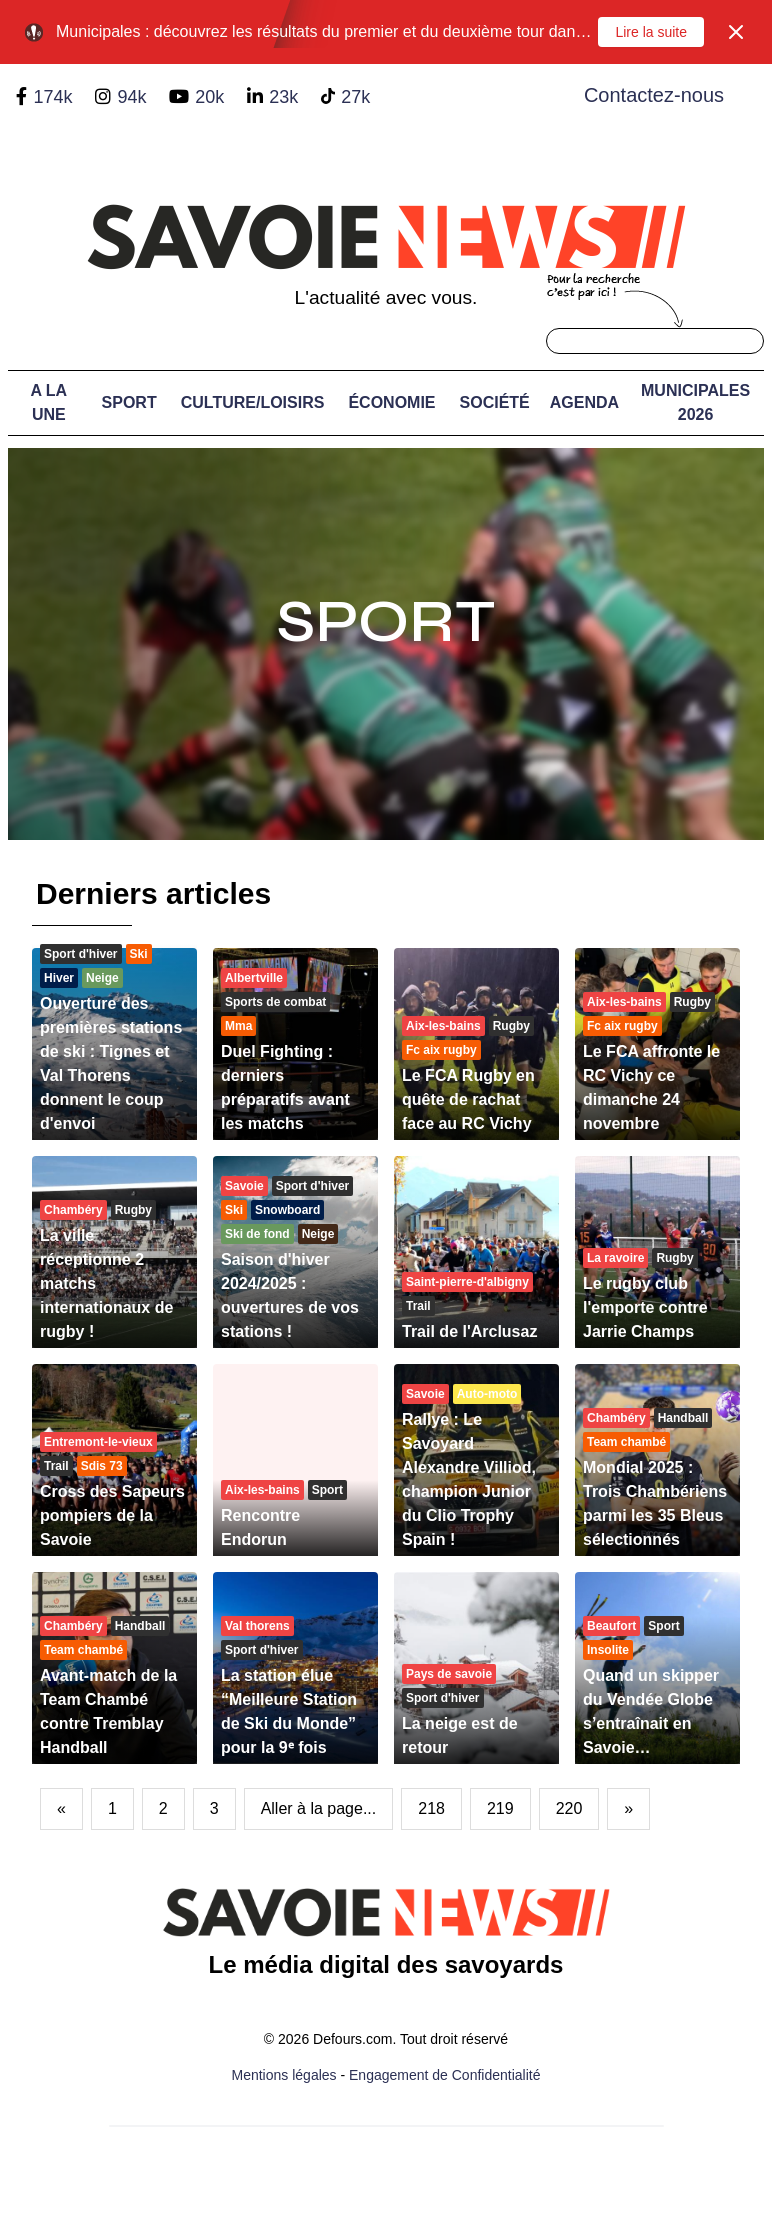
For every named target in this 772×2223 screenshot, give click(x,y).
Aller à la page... (319, 1808)
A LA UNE (48, 402)
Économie (391, 402)
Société (495, 402)
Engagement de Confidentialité (444, 2075)
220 (569, 1808)
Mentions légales (284, 2075)
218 (431, 1808)
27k (355, 97)
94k (131, 97)
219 (500, 1808)
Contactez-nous (654, 95)
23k (283, 97)
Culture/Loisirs (253, 402)
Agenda (584, 402)
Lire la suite (651, 32)
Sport (129, 402)
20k (209, 97)
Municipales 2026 (695, 402)
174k (52, 97)
